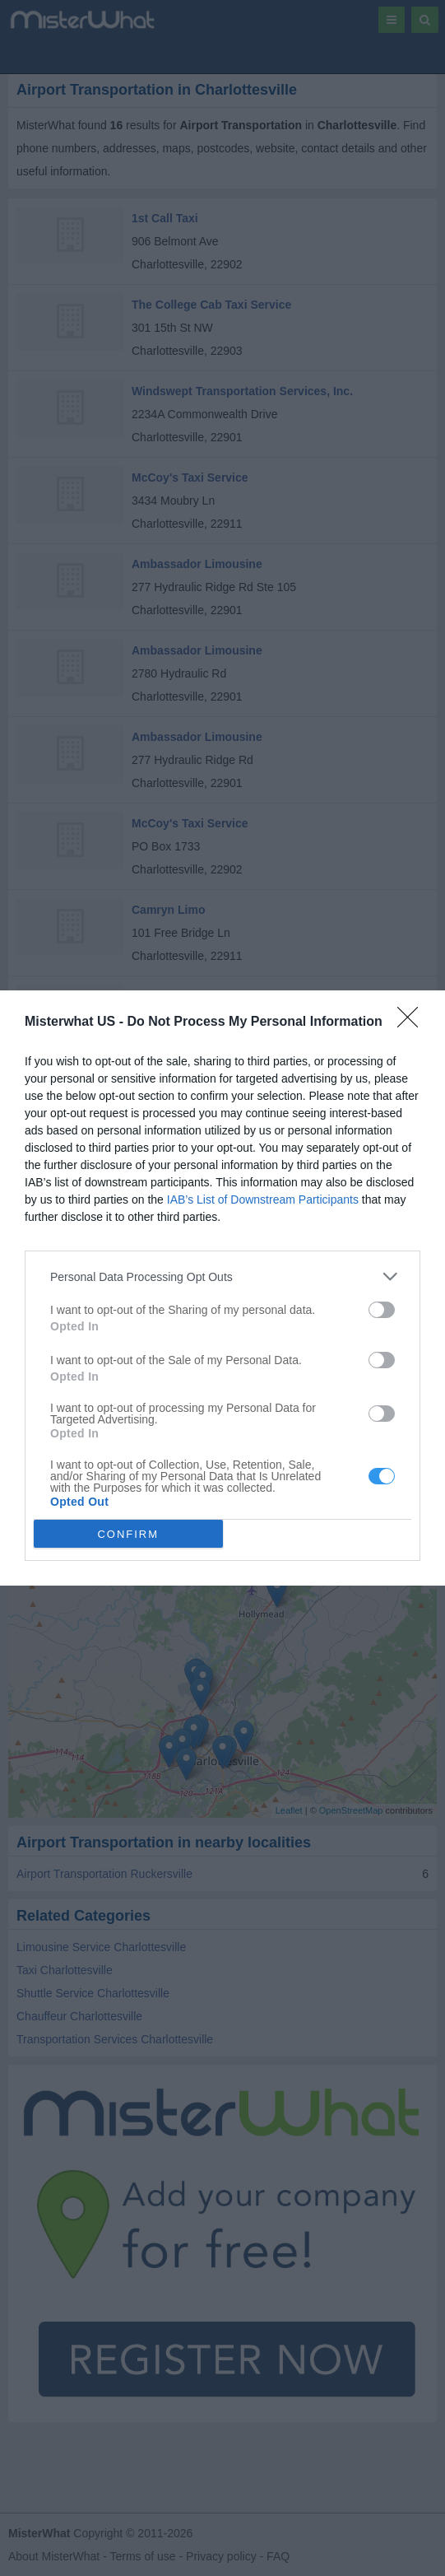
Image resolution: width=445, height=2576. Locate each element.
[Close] (413, 1022)
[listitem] (222, 1276)
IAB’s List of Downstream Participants (263, 1199)
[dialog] (222, 1288)
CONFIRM (128, 1533)
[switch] (382, 1310)
